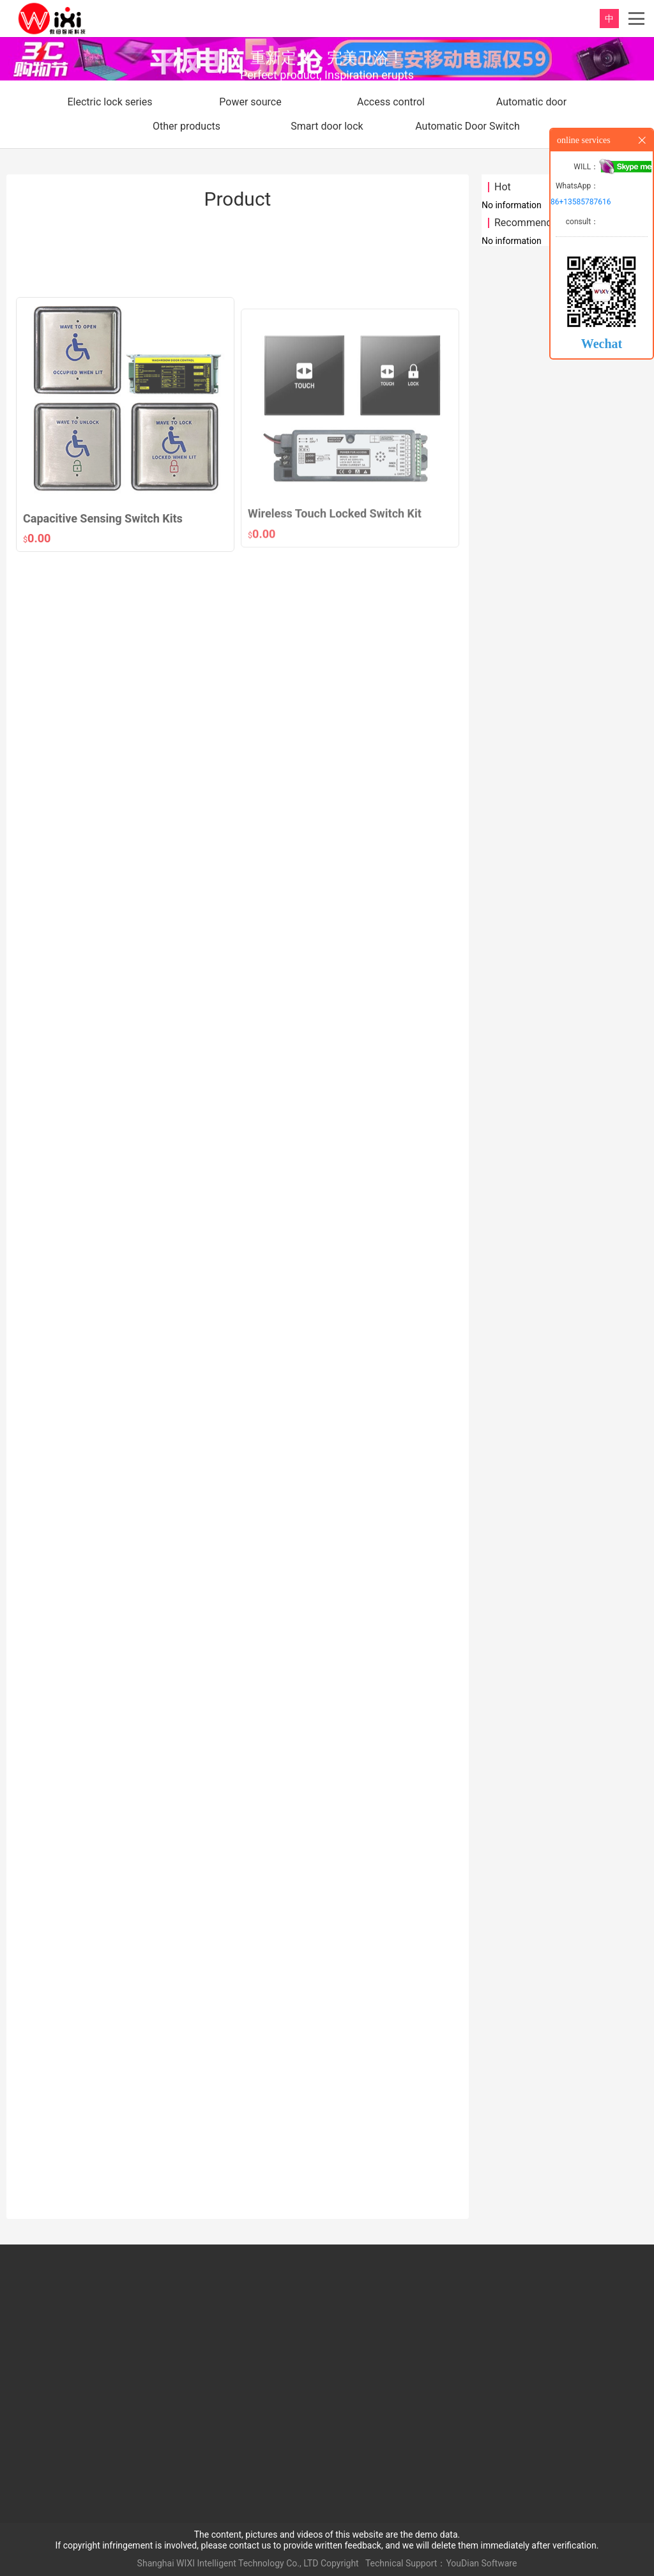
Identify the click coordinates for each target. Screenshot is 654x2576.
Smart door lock (327, 126)
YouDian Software (481, 2563)
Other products (186, 126)
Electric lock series (110, 102)
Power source (250, 102)
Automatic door (531, 102)
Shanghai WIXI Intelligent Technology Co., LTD (228, 2563)
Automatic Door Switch (467, 126)
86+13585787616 (581, 201)
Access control (391, 102)
